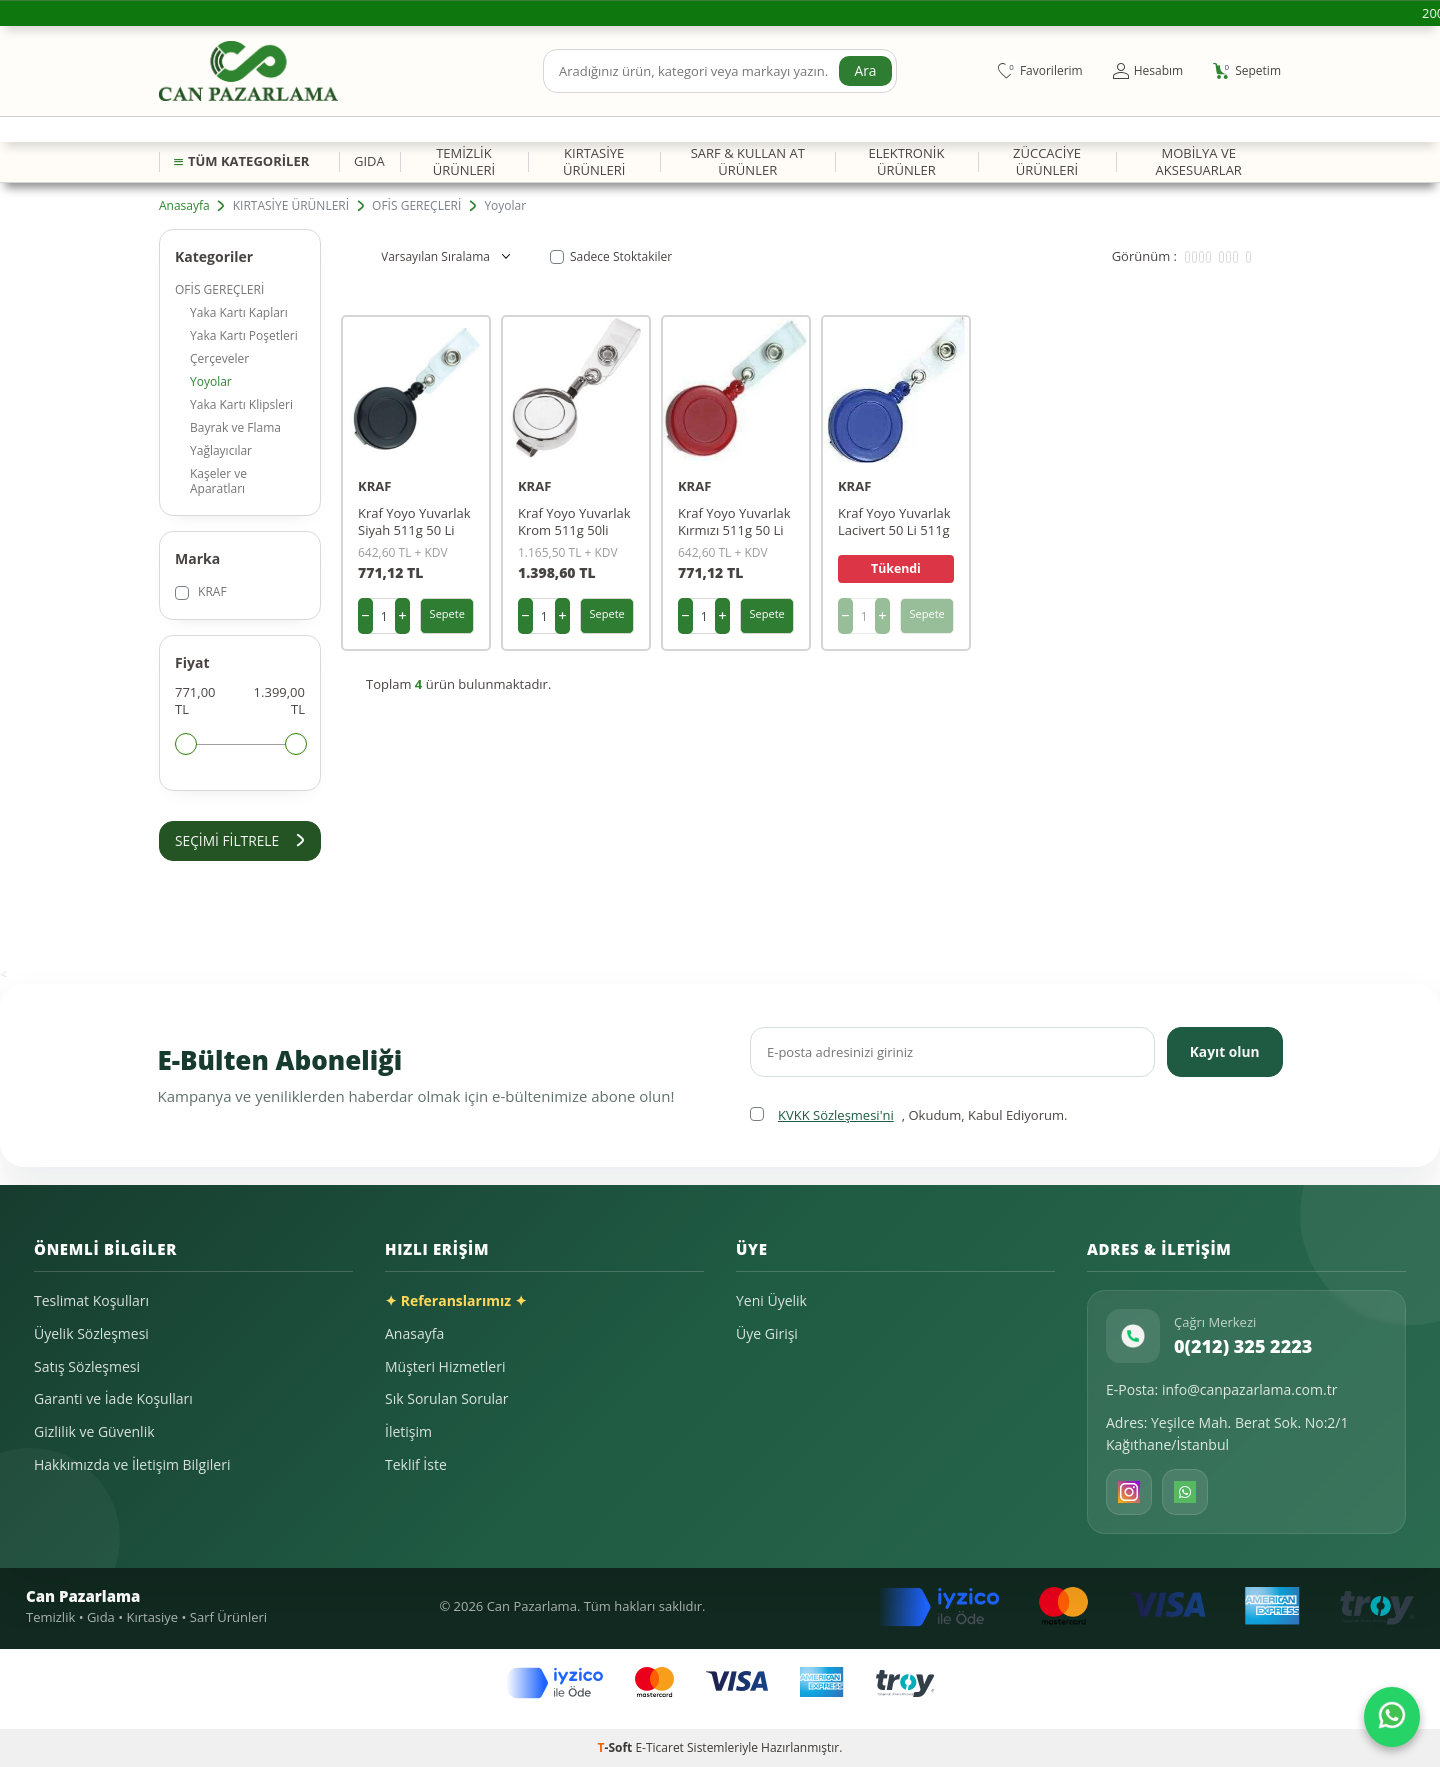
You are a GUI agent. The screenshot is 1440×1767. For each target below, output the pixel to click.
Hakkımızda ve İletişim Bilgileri (132, 1464)
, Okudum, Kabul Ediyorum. (908, 1115)
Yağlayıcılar (221, 450)
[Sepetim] (1247, 71)
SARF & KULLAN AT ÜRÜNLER (748, 161)
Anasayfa (184, 206)
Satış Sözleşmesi (87, 1366)
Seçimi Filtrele (240, 840)
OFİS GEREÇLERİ (416, 206)
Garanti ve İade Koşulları (113, 1399)
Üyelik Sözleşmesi (91, 1333)
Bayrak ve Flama (235, 427)
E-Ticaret (659, 1747)
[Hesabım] (1148, 71)
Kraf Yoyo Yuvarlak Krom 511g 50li (574, 522)
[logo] (248, 71)
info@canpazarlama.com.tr (1250, 1390)
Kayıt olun (1223, 1051)
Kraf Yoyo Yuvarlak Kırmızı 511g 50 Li (734, 522)
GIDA (369, 161)
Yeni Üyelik (771, 1301)
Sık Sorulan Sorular (447, 1399)
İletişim (408, 1431)
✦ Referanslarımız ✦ (456, 1301)
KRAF (201, 591)
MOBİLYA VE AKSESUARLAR (1198, 161)
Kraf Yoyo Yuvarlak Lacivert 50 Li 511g (894, 522)
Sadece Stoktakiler (611, 257)
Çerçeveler (219, 358)
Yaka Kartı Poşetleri (244, 335)
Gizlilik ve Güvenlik (94, 1431)
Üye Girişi (767, 1333)
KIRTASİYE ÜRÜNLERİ (594, 161)
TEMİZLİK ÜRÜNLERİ (464, 161)
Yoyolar (211, 381)
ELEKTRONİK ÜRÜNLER (906, 161)
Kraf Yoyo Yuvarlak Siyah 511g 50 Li (414, 522)
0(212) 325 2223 (1243, 1346)
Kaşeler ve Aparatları (218, 481)
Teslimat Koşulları (91, 1301)
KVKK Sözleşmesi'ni (836, 1115)
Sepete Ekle (447, 620)
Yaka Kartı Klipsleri (241, 404)
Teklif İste (416, 1464)
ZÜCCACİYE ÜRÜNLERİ (1047, 161)
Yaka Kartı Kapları (239, 312)
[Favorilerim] (1040, 71)
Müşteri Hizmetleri (445, 1366)
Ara (865, 70)
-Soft (617, 1747)
